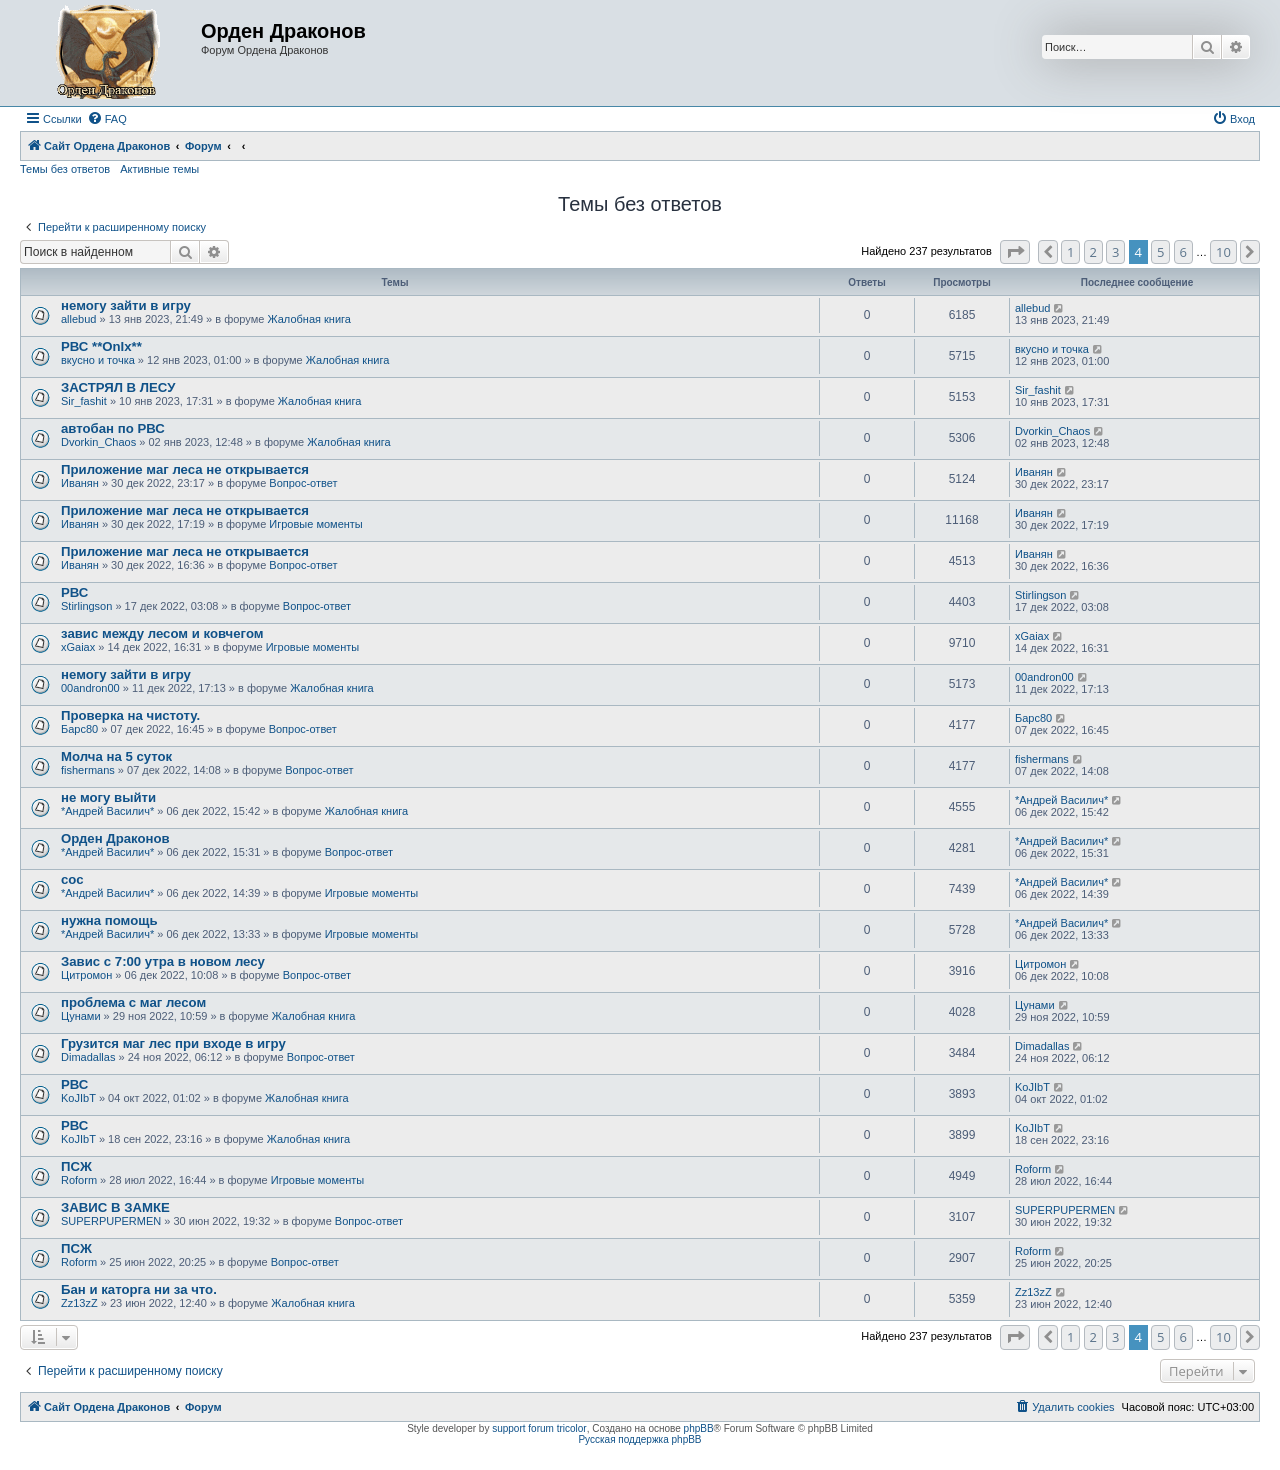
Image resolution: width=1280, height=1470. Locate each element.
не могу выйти (108, 797)
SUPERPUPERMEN (111, 1221)
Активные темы (159, 169)
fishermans (88, 770)
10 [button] (1223, 252)
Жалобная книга (308, 319)
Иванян (80, 483)
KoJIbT (78, 1098)
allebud (78, 319)
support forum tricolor (539, 1428)
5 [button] (1160, 252)
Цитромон (86, 975)
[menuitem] (107, 119)
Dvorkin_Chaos (98, 442)
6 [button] (1183, 252)
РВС (74, 592)
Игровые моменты (315, 524)
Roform (79, 1180)
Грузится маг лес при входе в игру (173, 1043)
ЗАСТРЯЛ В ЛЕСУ (118, 387)
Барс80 (79, 729)
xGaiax (78, 647)
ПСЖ (76, 1166)
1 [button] (1070, 252)
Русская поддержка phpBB (639, 1439)
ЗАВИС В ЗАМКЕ (115, 1207)
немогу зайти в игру (126, 305)
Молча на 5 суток (116, 756)
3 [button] (1115, 252)
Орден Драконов (115, 838)
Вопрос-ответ (303, 483)
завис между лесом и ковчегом (162, 633)
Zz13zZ (79, 1303)
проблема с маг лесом (133, 1002)
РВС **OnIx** (101, 346)
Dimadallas (88, 1057)
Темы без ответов (65, 169)
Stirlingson (86, 606)
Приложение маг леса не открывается (185, 469)
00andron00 (90, 688)
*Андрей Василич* (107, 811)
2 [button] (1093, 252)
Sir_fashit (84, 401)
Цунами (81, 1016)
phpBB (699, 1428)
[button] (1015, 252)
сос (72, 879)
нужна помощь (109, 920)
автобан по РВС (113, 428)
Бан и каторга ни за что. (139, 1289)
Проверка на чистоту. (130, 715)
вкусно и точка (98, 360)
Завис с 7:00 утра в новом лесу (163, 961)
